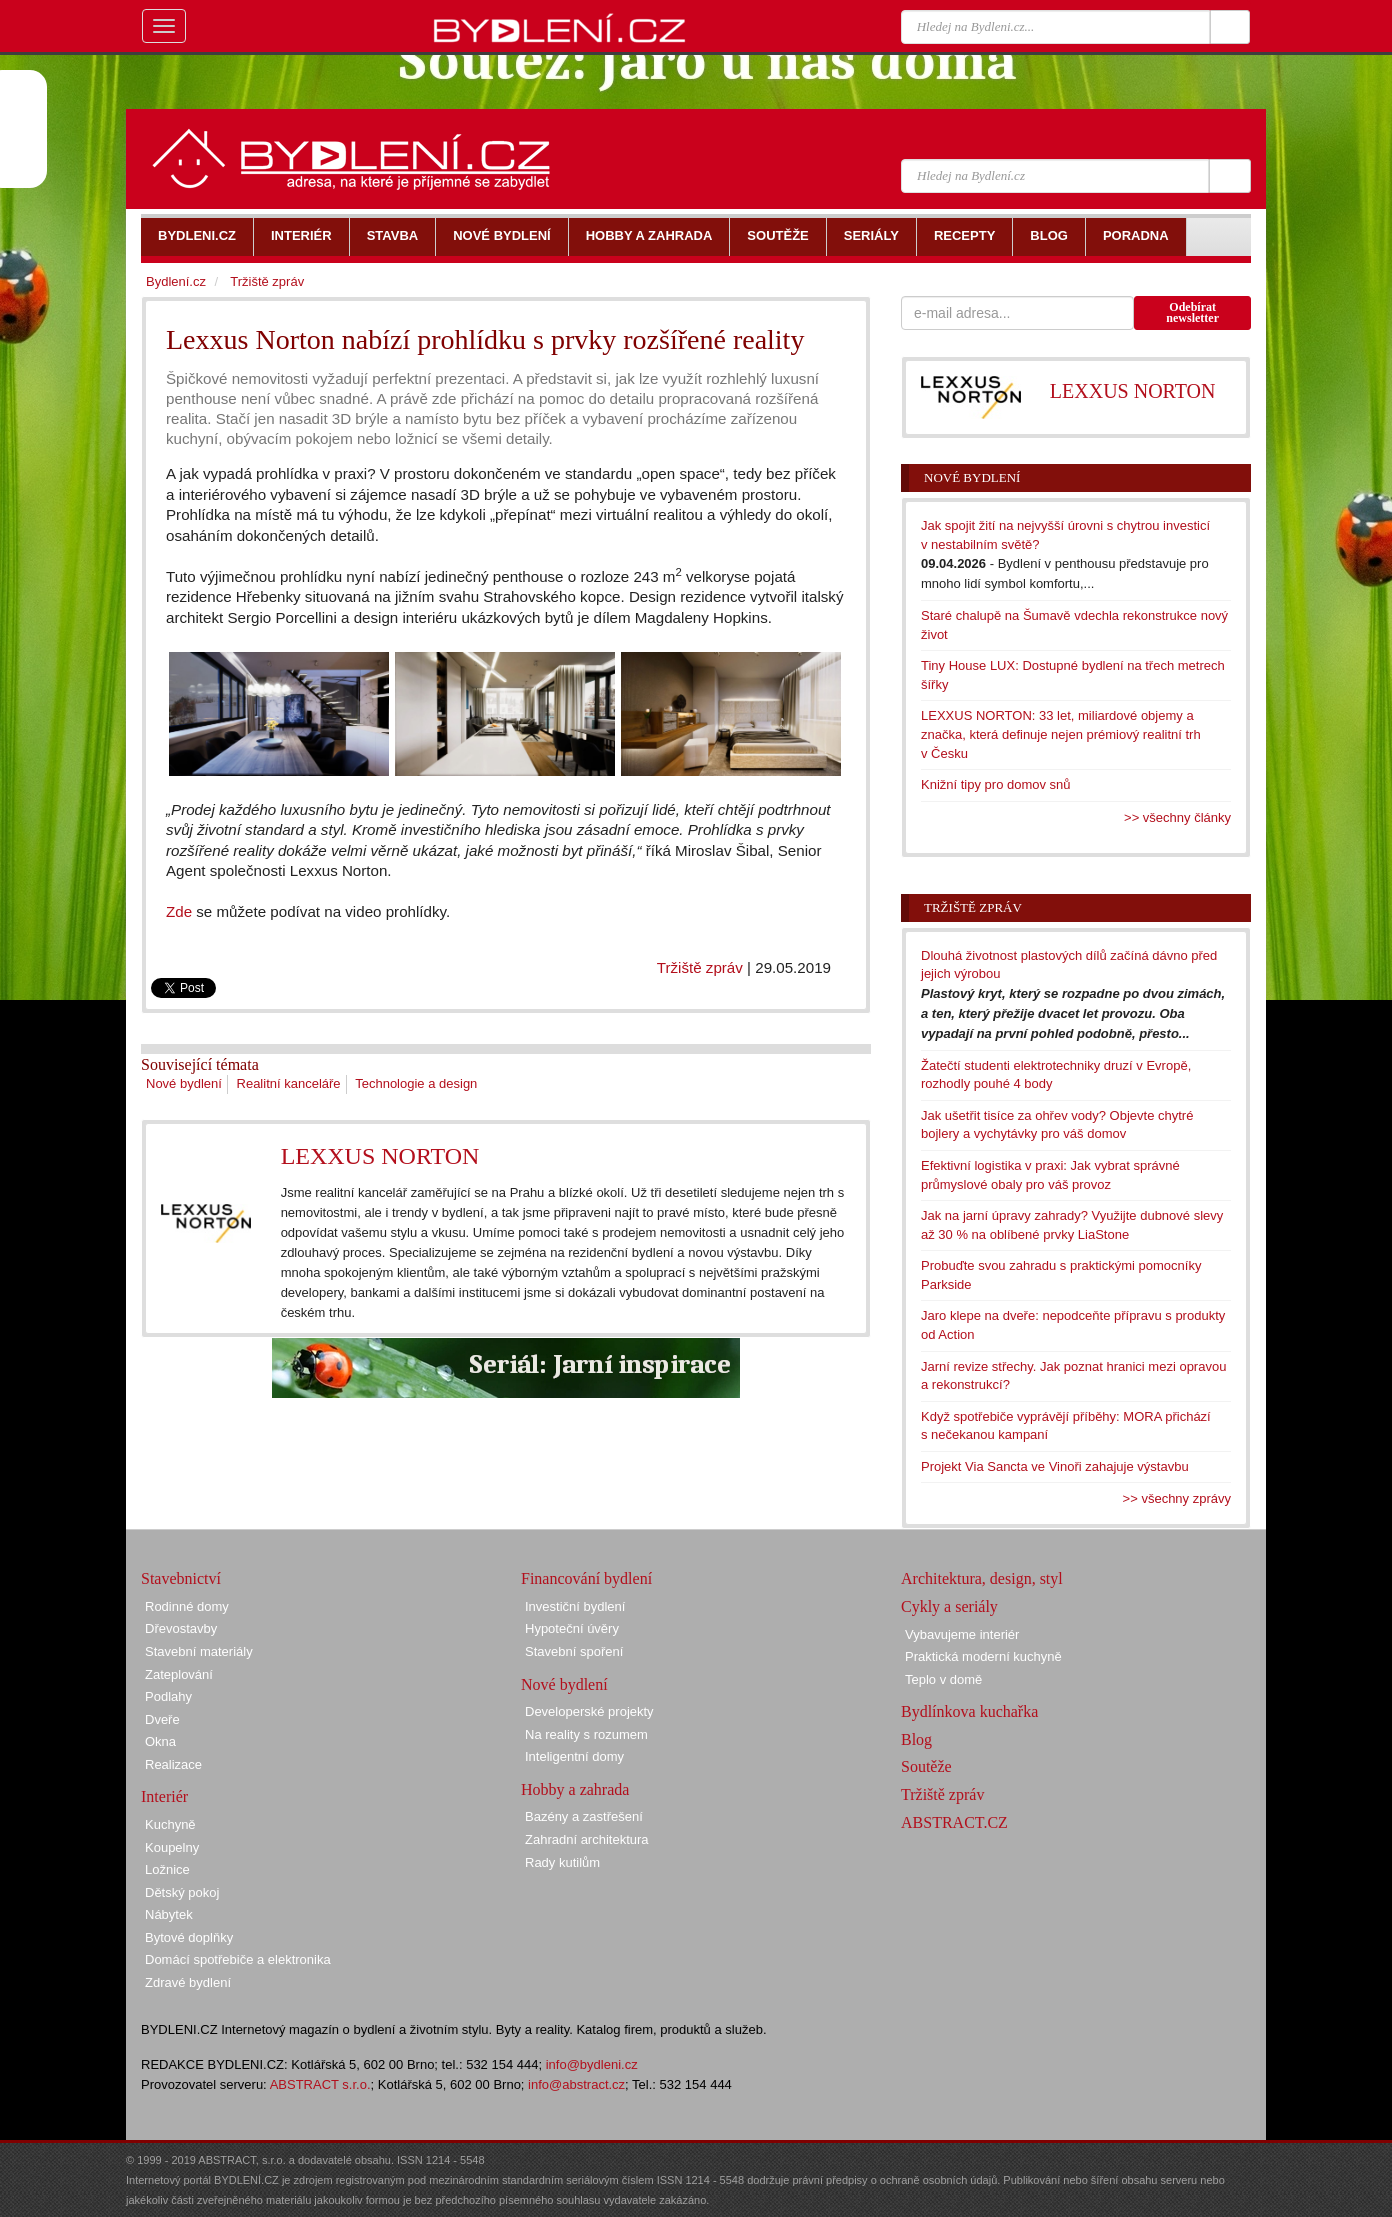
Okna (160, 1741)
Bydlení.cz (176, 281)
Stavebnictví (181, 1578)
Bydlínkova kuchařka (969, 1711)
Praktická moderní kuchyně (983, 1656)
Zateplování (179, 1674)
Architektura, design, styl (982, 1578)
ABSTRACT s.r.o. (320, 2084)
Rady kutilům (562, 1862)
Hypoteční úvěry (572, 1628)
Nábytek (169, 1914)
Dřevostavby (181, 1628)
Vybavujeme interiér (962, 1634)
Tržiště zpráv (700, 967)
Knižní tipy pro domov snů (996, 784)
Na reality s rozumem (586, 1734)
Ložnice (167, 1869)
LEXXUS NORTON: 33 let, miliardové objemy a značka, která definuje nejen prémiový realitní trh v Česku (1061, 734)
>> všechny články (1177, 817)
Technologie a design (416, 1083)
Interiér (164, 1796)
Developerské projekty (589, 1711)
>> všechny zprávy (1177, 1498)
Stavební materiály (199, 1651)
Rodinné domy (187, 1606)
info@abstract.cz (576, 2084)
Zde (179, 911)
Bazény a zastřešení (584, 1816)
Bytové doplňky (189, 1937)
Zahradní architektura (587, 1839)
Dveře (162, 1719)
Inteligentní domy (574, 1756)
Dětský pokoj (182, 1892)
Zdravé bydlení (188, 1982)
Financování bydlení (586, 1578)
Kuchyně (170, 1824)
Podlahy (168, 1696)
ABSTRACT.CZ (954, 1822)
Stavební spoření (574, 1651)
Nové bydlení (184, 1083)
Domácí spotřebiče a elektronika (238, 1959)
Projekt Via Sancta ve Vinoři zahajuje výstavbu (1055, 1466)
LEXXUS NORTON (380, 1156)
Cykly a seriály (949, 1606)
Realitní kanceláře (289, 1083)
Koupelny (172, 1847)
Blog (916, 1739)
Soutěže (926, 1766)
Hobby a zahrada (575, 1789)
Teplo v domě (943, 1679)
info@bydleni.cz (592, 2064)
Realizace (173, 1764)
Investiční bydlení (575, 1606)
